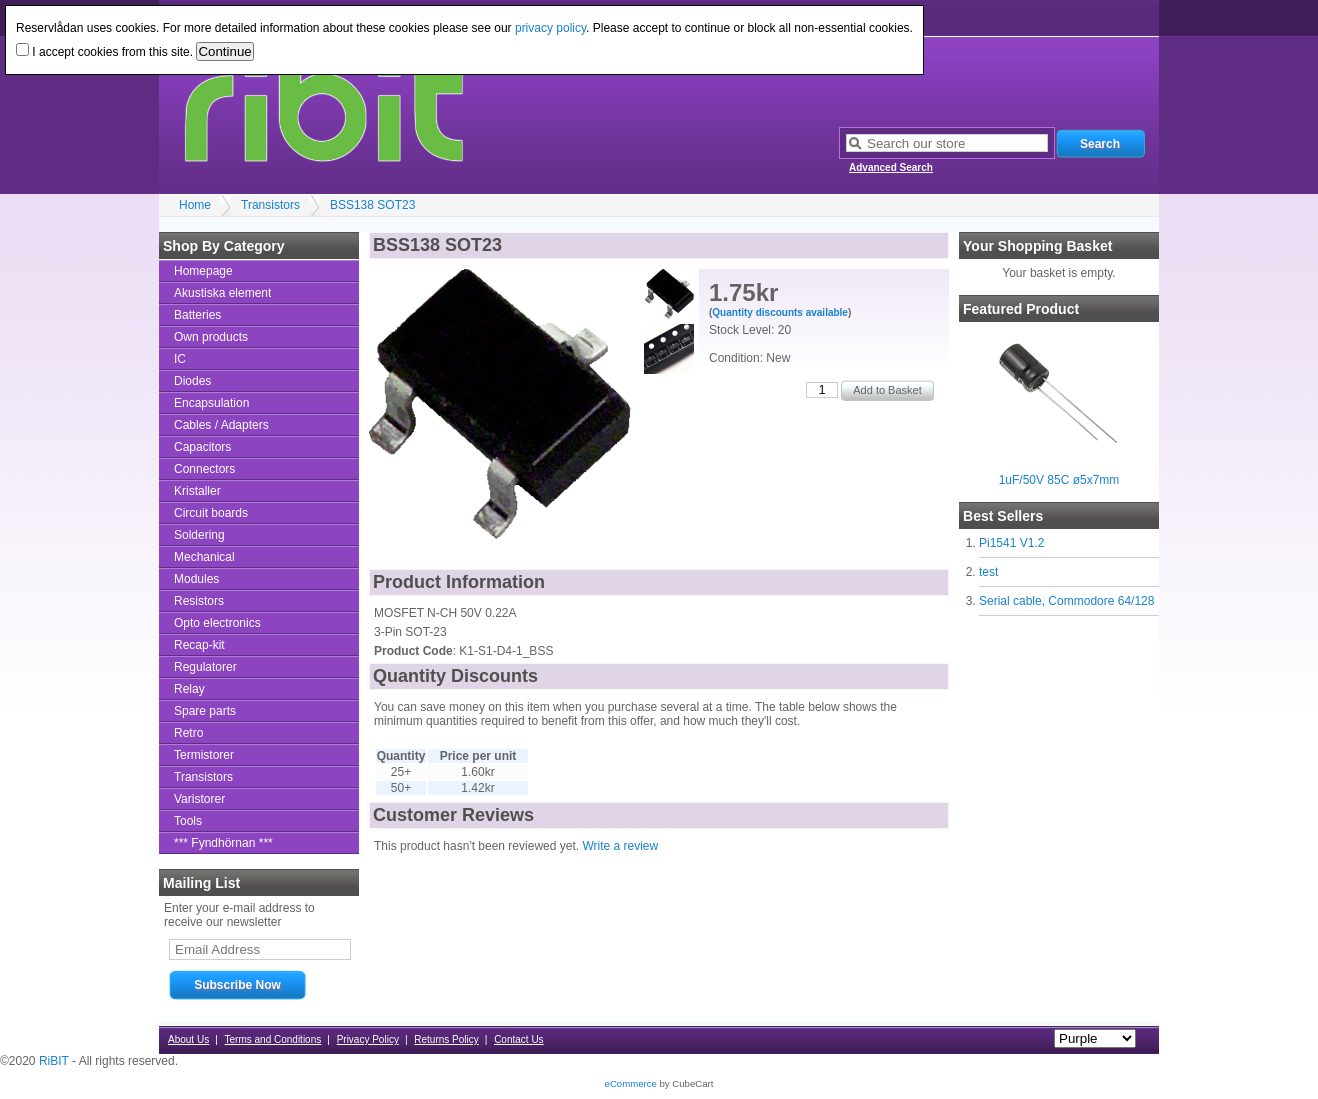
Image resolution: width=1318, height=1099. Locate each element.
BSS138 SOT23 (372, 205)
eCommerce (631, 1083)
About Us (188, 1039)
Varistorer (199, 799)
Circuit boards (211, 513)
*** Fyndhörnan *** (223, 843)
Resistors (199, 601)
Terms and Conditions (273, 1039)
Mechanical (204, 557)
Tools (188, 821)
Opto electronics (217, 623)
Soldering (199, 535)
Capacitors (202, 447)
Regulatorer (205, 667)
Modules (196, 579)
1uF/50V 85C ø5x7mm (1059, 480)
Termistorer (204, 755)
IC (180, 359)
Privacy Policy (368, 1039)
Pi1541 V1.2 (1011, 543)
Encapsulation (211, 403)
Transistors (270, 205)
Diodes (192, 381)
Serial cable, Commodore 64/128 (1066, 601)
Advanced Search (891, 167)
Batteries (197, 315)
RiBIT (54, 1061)
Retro (188, 733)
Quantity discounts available (780, 312)
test (988, 572)
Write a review (620, 846)
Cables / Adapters (221, 425)
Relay (189, 689)
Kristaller (197, 491)
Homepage (203, 271)
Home (195, 205)
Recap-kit (199, 645)
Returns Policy (446, 1039)
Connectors (204, 469)
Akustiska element (222, 293)
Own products (211, 337)
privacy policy (550, 28)
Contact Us (518, 1039)
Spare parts (205, 711)
